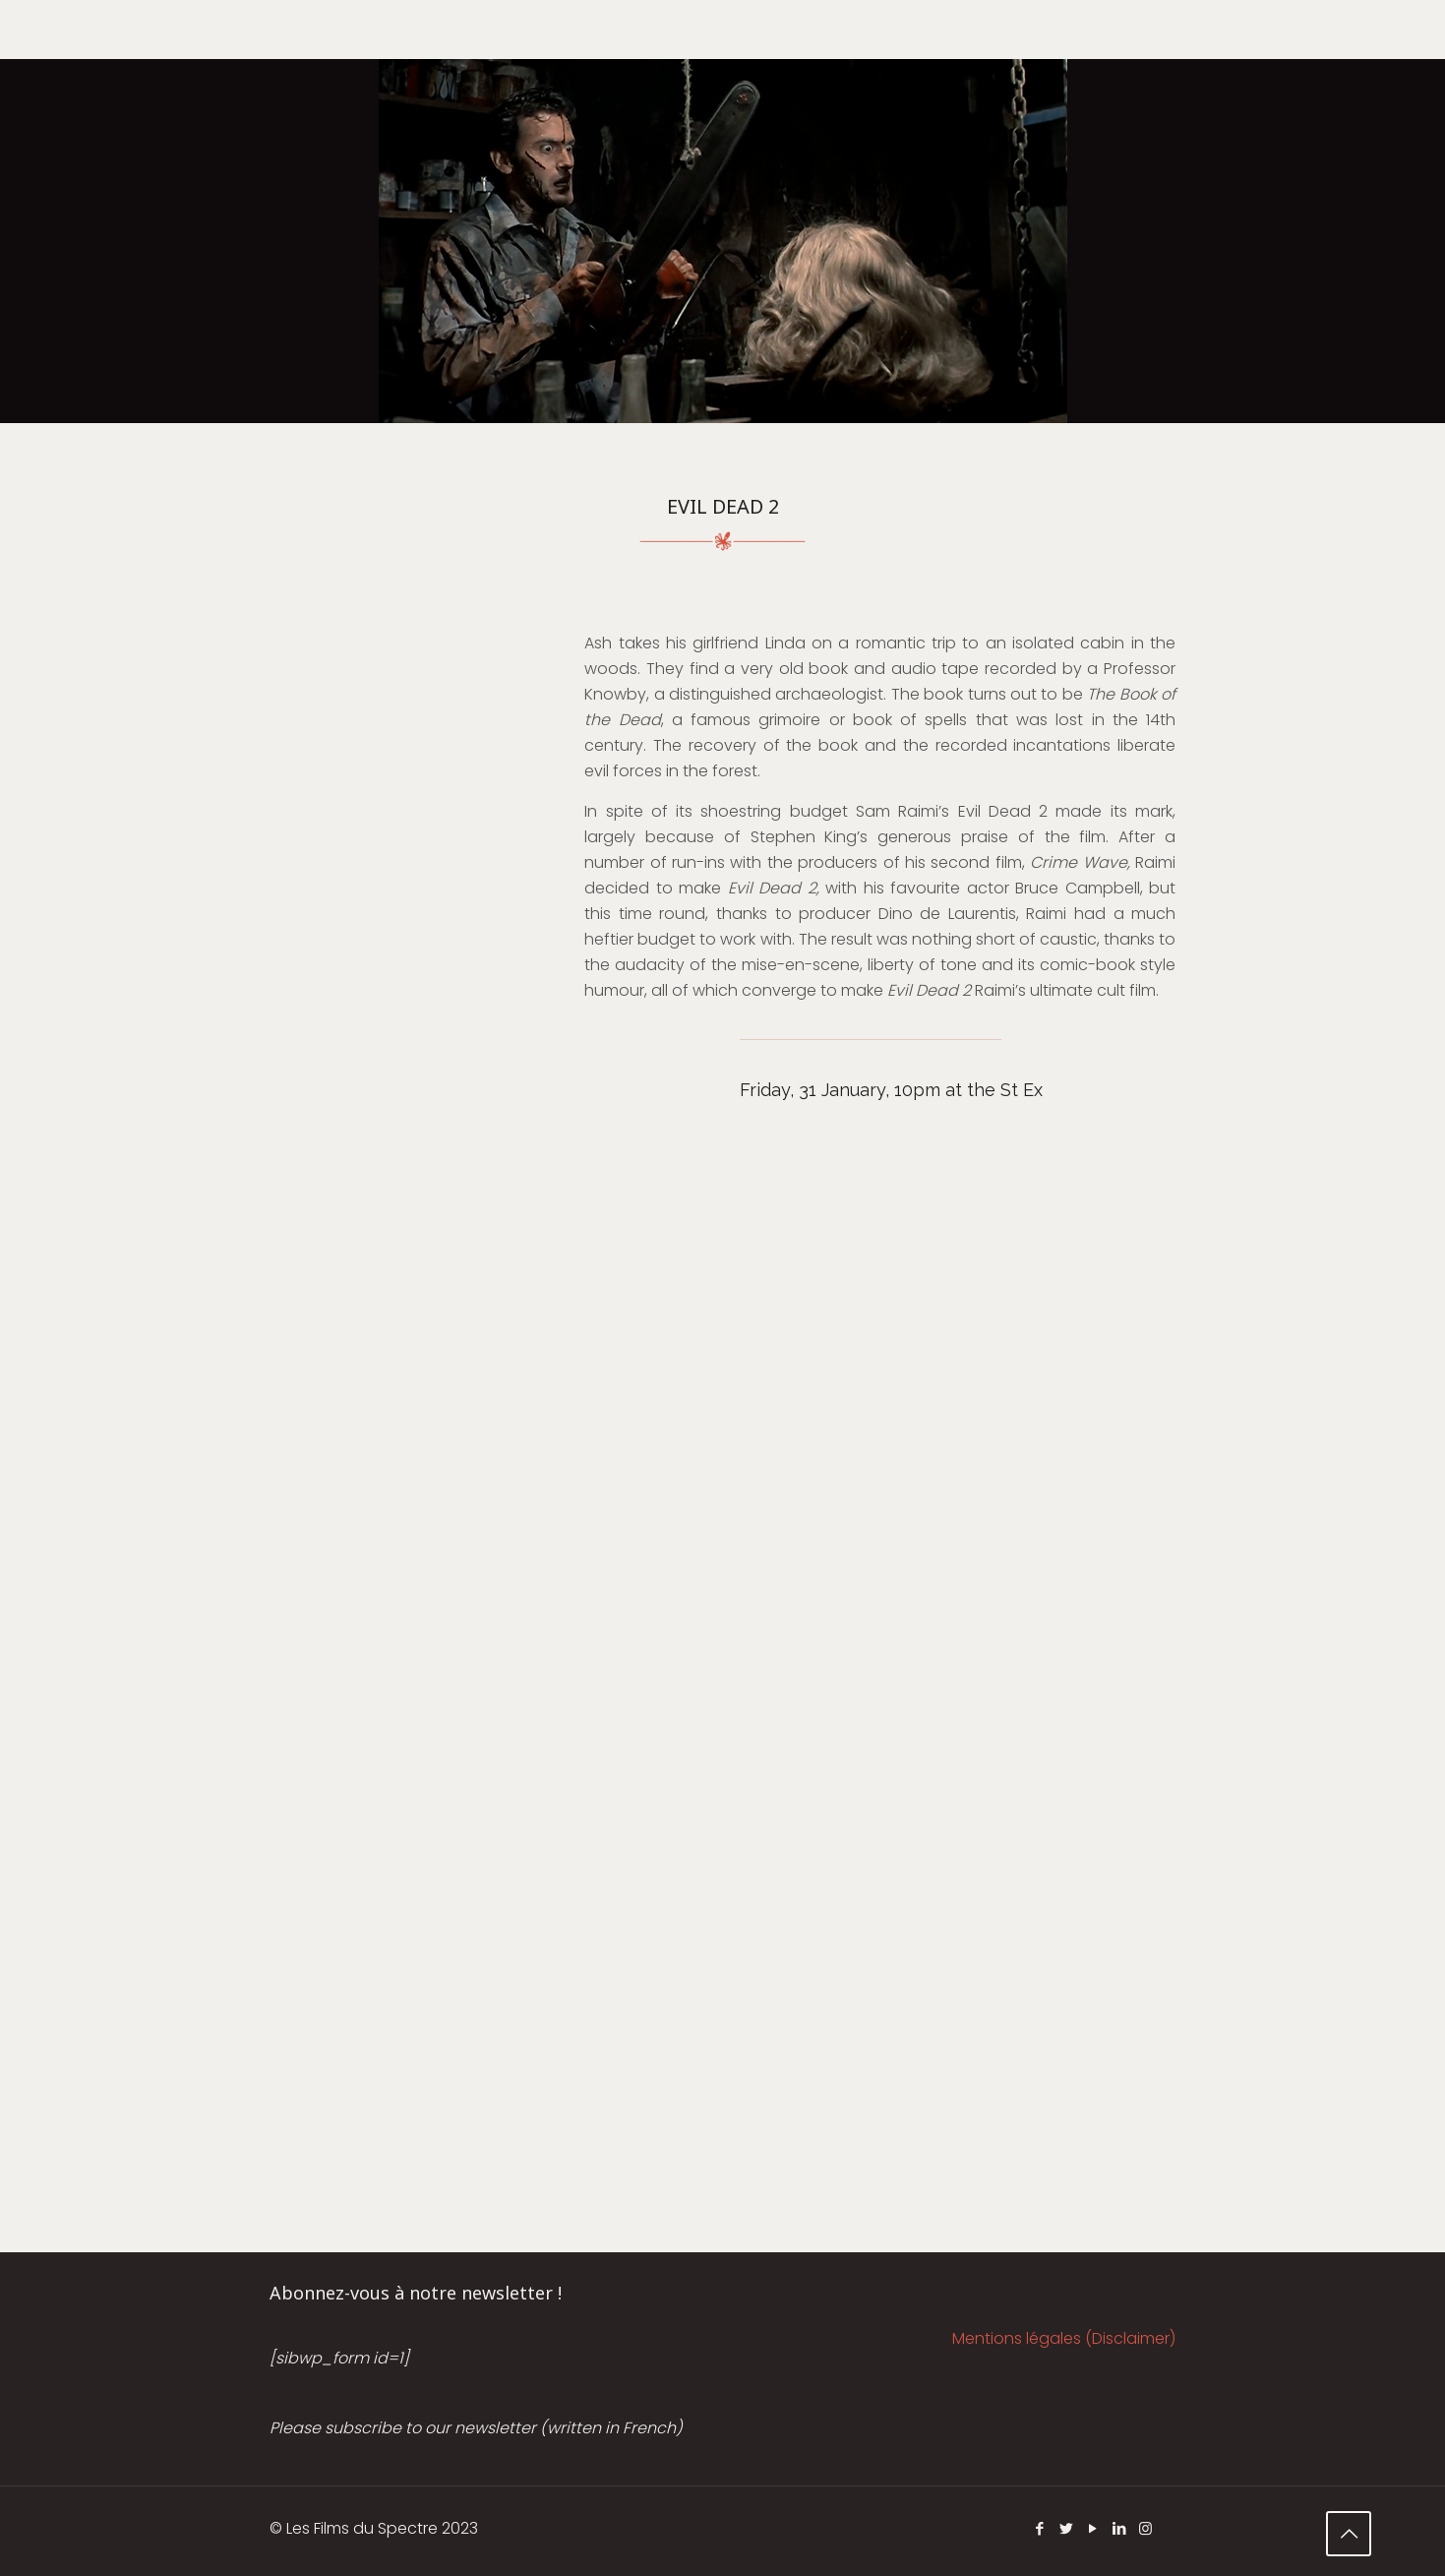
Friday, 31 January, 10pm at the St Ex (891, 1089)
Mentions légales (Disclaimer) (1063, 2338)
